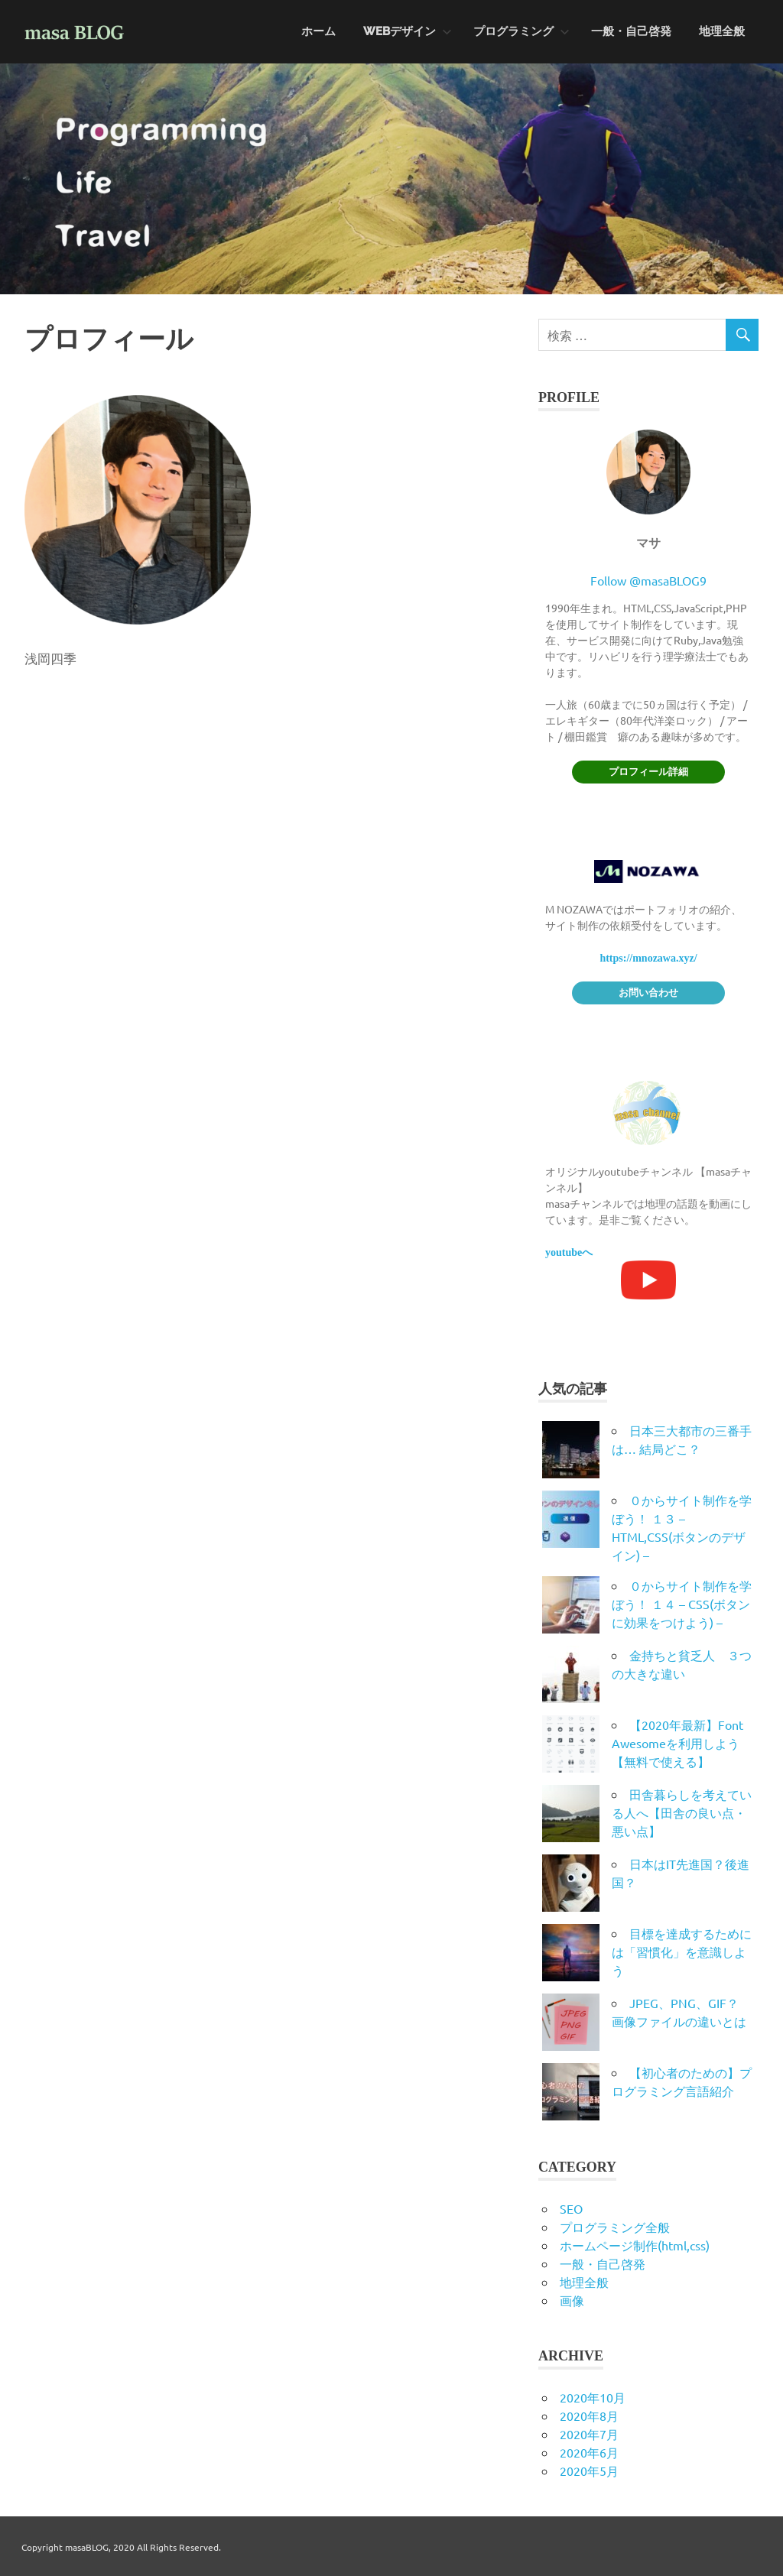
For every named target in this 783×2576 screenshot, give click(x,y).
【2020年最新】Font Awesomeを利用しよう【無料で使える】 (677, 1743)
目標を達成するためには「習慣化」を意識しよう (682, 1951)
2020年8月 (589, 2415)
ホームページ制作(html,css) (635, 2245)
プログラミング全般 (615, 2226)
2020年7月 (589, 2433)
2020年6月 (589, 2452)
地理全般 (722, 31)
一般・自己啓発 (631, 31)
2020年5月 (589, 2470)
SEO (571, 2208)
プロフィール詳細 (648, 771)
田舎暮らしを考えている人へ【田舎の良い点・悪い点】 (682, 1812)
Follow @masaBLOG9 (648, 580)
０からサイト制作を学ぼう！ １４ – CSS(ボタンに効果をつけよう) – (682, 1604)
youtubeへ (569, 1252)
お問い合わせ (648, 992)
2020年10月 (592, 2397)
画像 (572, 2300)
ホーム (318, 31)
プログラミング (521, 31)
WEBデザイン (407, 31)
